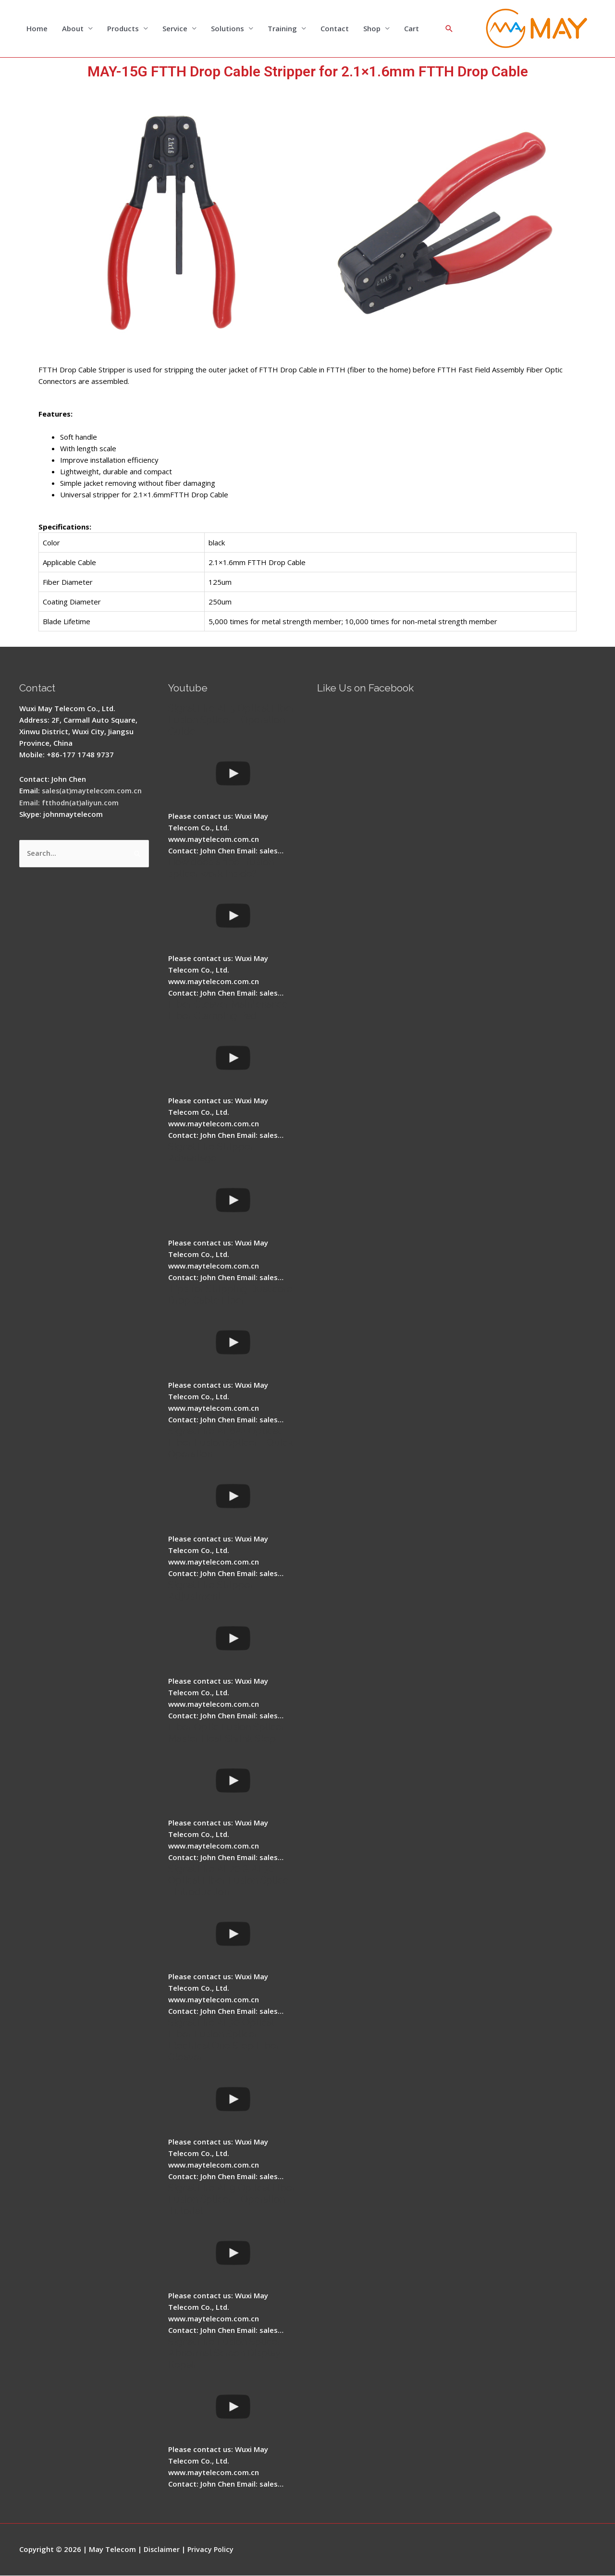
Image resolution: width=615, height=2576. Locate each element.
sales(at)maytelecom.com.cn (93, 791)
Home (37, 29)
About (73, 29)
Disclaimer (162, 2549)
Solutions (227, 29)
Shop (372, 29)
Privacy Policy (212, 2549)
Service (174, 29)
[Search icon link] (449, 29)
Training (282, 29)
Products (123, 29)
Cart (411, 29)
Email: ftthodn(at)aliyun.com (69, 802)
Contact (334, 29)
